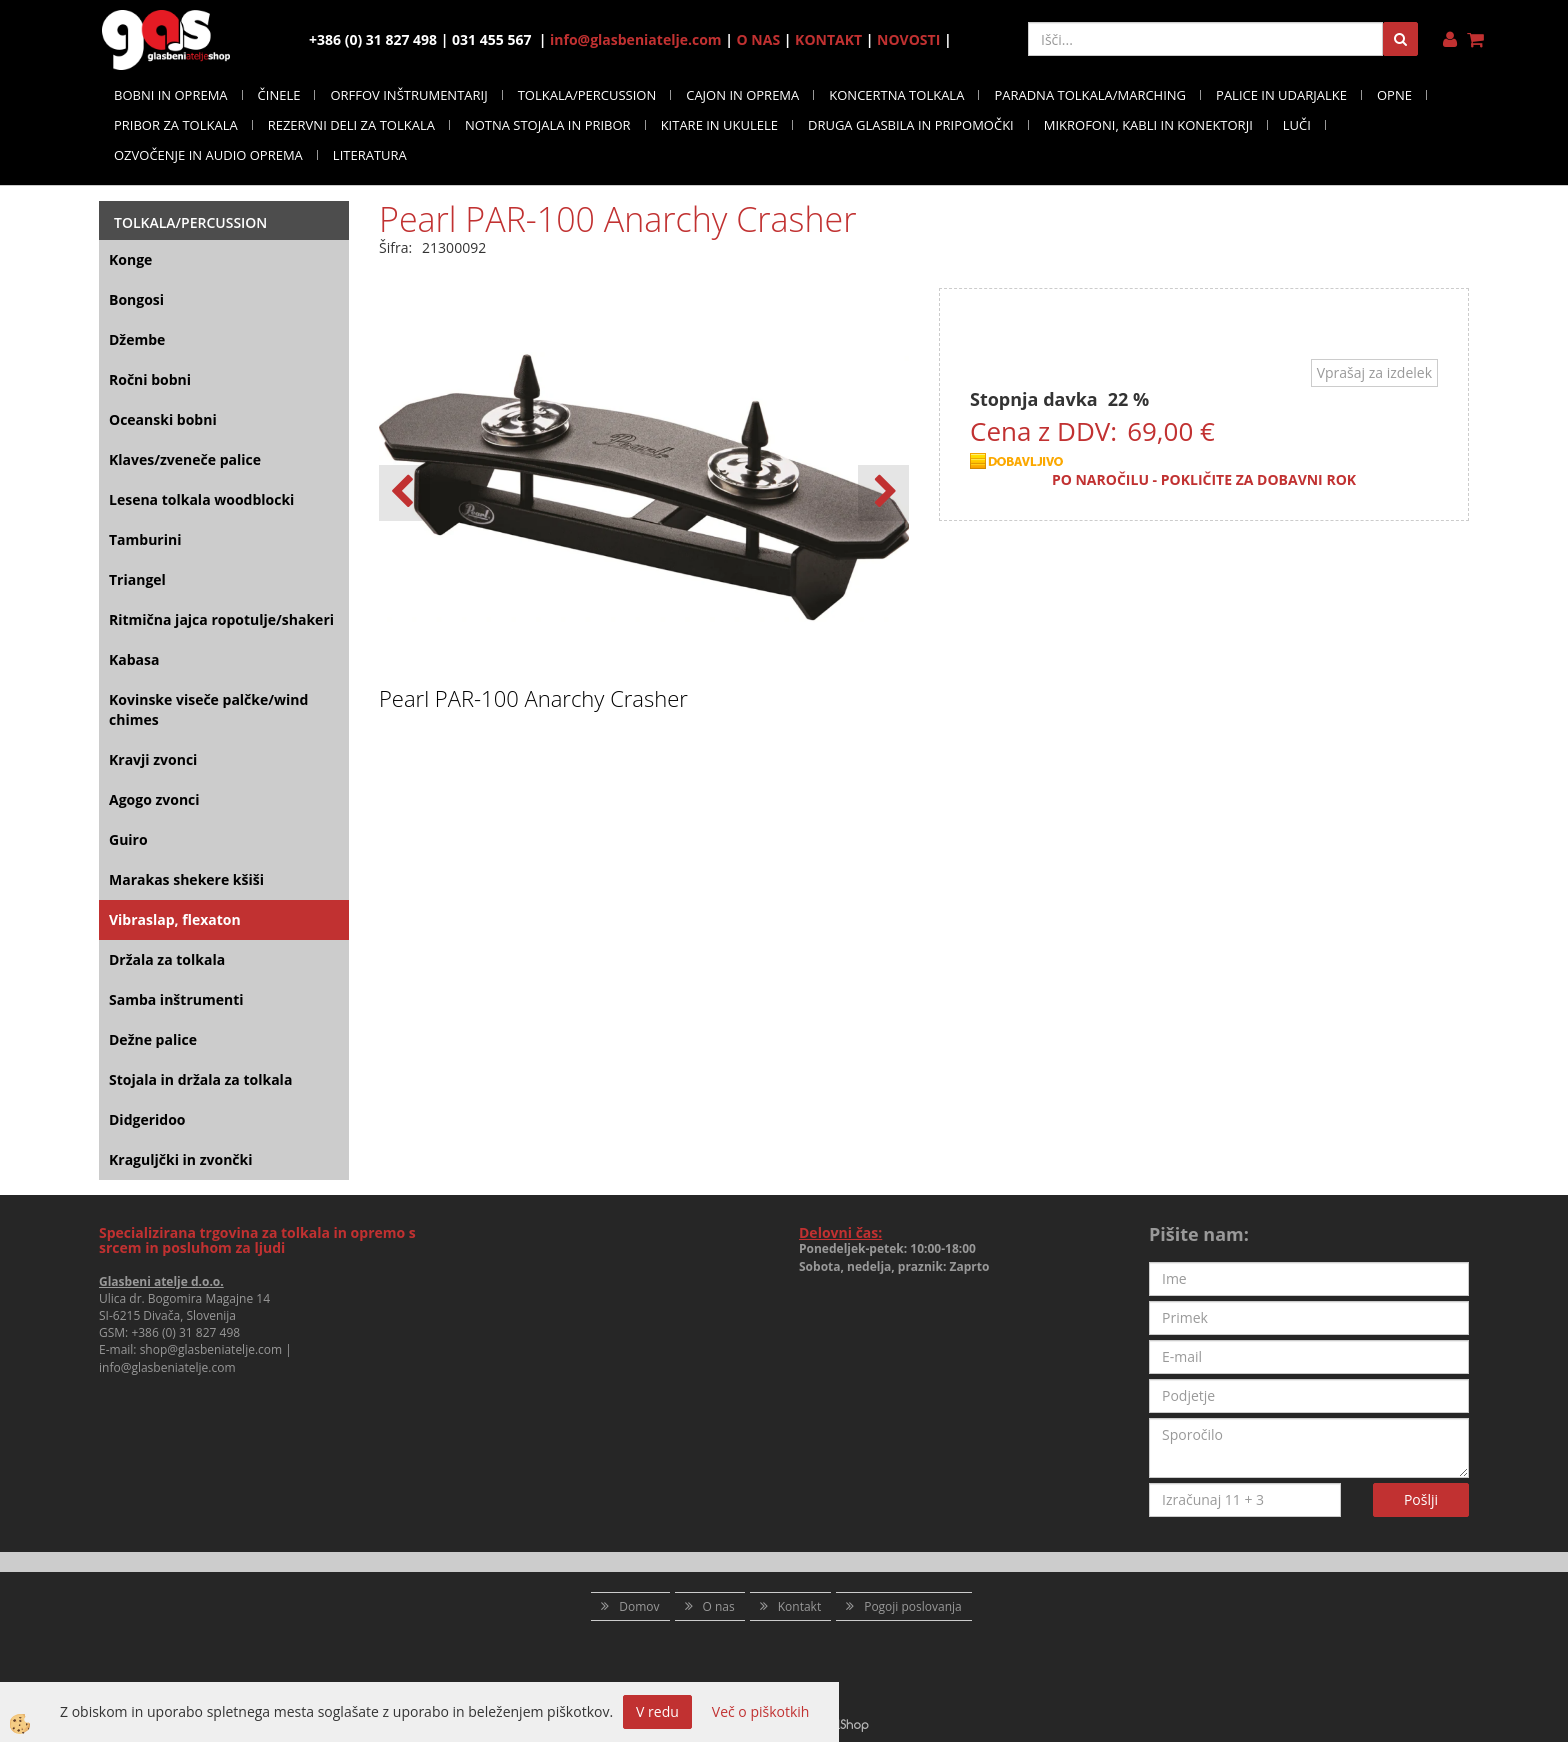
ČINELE (279, 95)
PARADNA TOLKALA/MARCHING (1090, 95)
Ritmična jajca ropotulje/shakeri (221, 619)
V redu (657, 1711)
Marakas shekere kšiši (186, 879)
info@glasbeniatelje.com (636, 39)
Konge (130, 259)
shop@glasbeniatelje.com (211, 1349)
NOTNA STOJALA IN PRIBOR (548, 125)
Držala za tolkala (167, 959)
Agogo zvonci (154, 799)
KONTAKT (828, 39)
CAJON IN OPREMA (742, 95)
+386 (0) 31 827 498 (185, 1332)
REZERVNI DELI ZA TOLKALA (351, 125)
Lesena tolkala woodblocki (201, 499)
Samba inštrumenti (176, 999)
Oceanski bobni (163, 419)
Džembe (137, 339)
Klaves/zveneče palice (185, 459)
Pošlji (1421, 1499)
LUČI (1297, 125)
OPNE (1394, 95)
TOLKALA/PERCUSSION (587, 95)
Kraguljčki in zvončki (180, 1159)
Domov (639, 1606)
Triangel (137, 579)
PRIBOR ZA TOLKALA (176, 125)
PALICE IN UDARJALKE (1281, 95)
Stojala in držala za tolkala (200, 1079)
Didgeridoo (147, 1119)
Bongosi (136, 299)
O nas (719, 1606)
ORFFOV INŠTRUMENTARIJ (408, 95)
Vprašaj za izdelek (1374, 372)
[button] (883, 493)
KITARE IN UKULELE (719, 125)
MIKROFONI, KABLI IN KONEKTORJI (1148, 125)
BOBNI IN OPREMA (171, 95)
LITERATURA (370, 155)
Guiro (128, 839)
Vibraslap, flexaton (175, 919)
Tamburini (145, 539)
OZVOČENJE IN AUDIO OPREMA (208, 155)
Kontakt (799, 1606)
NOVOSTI (908, 39)
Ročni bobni (150, 379)
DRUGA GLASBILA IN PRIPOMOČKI (911, 125)
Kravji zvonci (153, 759)
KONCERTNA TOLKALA (896, 95)
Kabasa (134, 659)
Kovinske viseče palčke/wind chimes (208, 709)
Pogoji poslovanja (913, 1606)
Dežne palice (153, 1039)
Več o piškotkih (761, 1711)
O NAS (759, 39)
